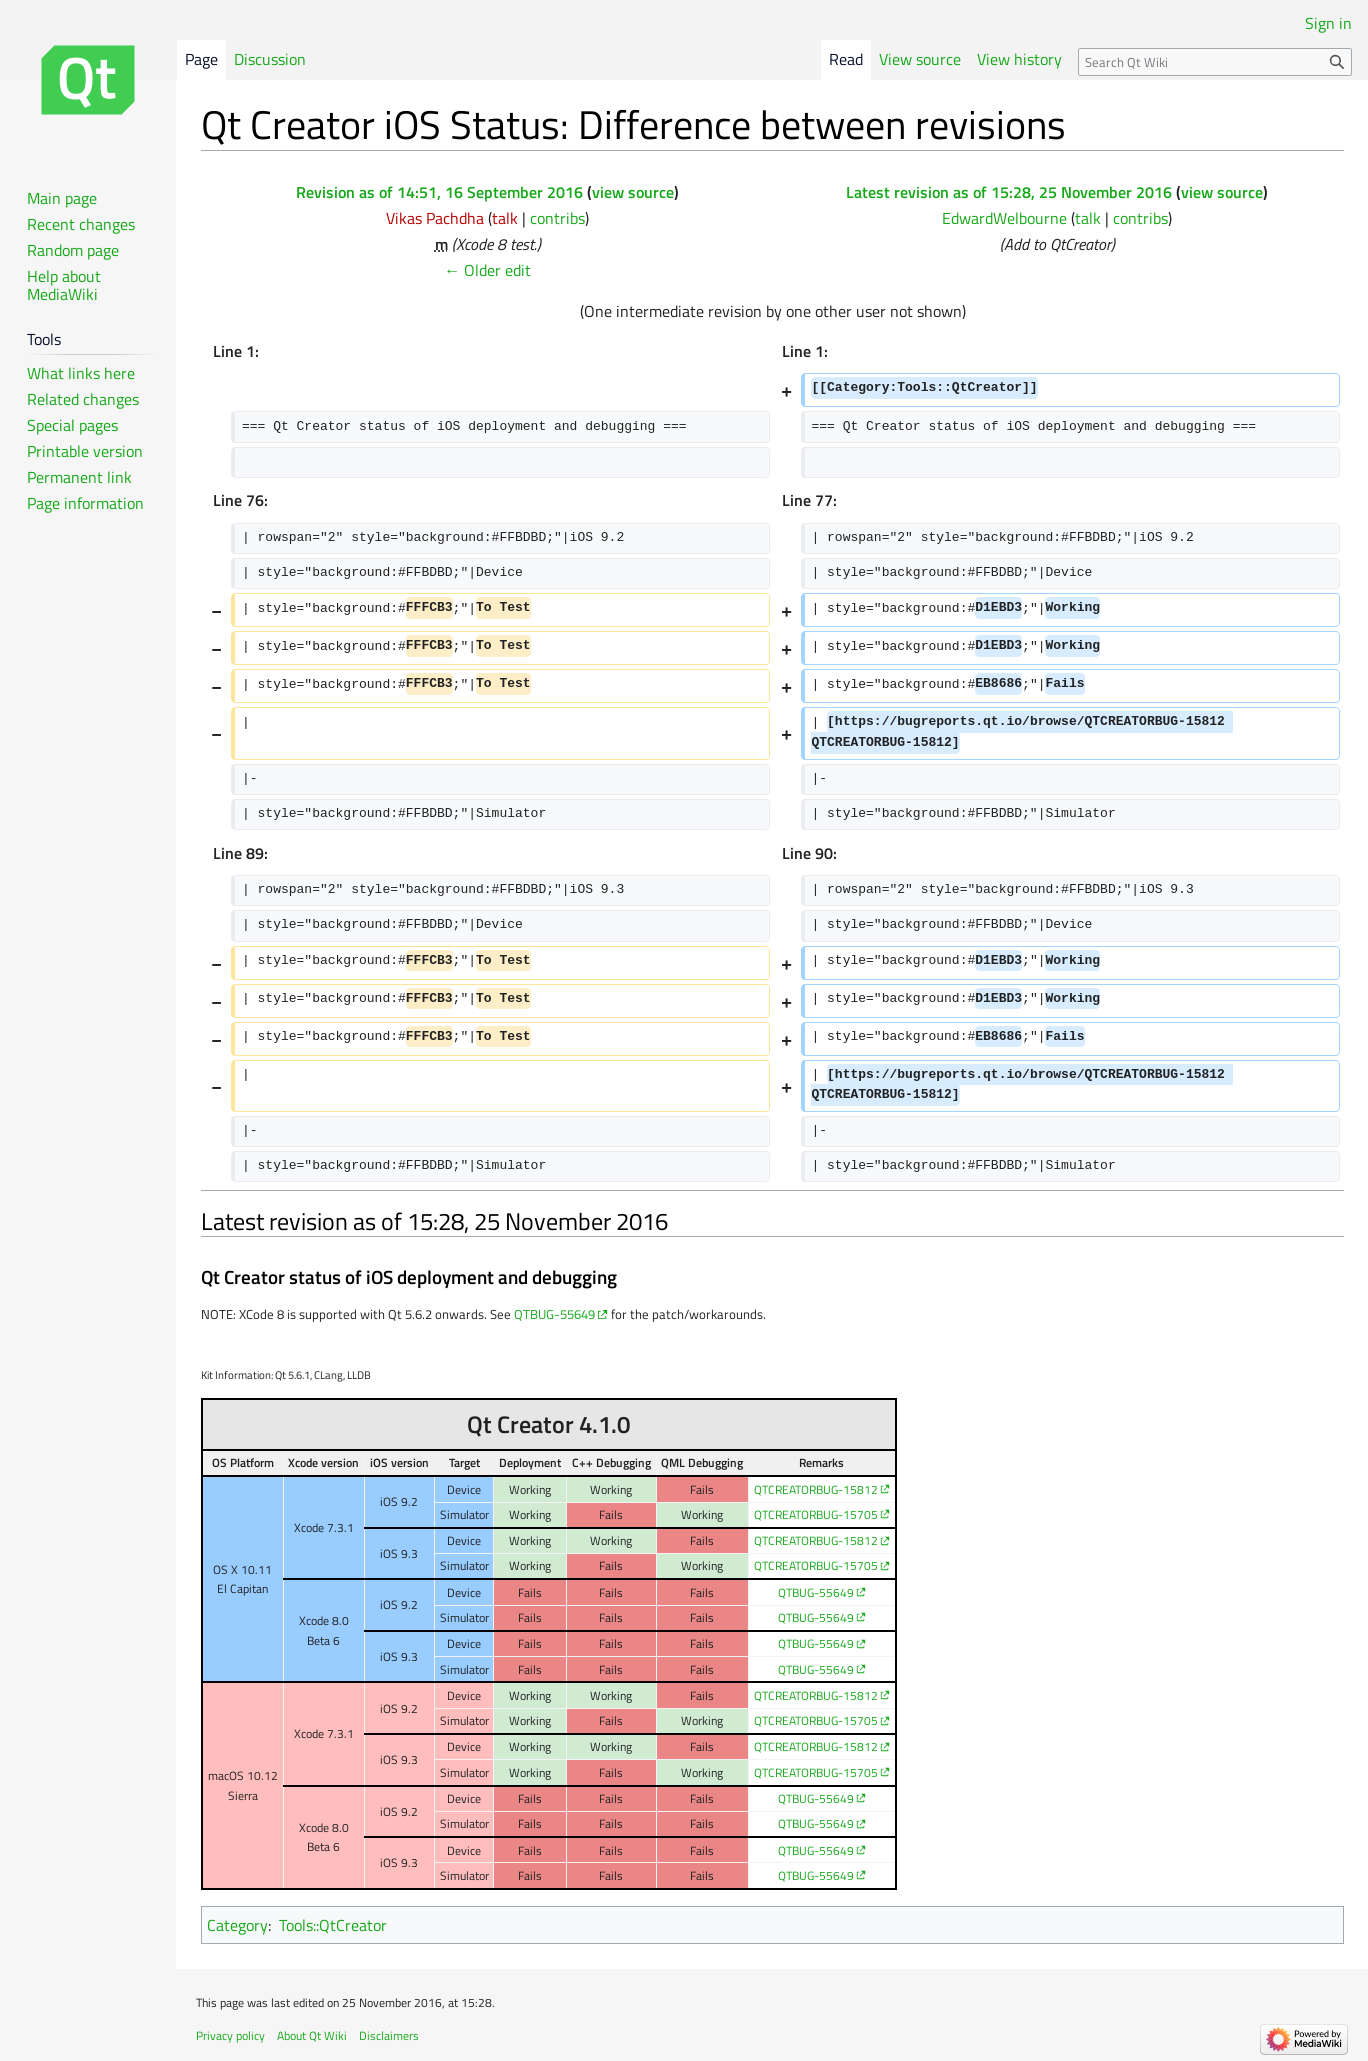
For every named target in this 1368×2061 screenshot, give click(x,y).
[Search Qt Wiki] (1215, 62)
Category (237, 1925)
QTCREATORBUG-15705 (816, 1514)
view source (633, 192)
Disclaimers (389, 2035)
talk (505, 218)
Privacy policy (230, 2035)
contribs (557, 218)
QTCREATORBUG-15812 (816, 1489)
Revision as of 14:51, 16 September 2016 (439, 192)
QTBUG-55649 (554, 1314)
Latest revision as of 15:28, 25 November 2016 (1009, 192)
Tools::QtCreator (333, 1925)
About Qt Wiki (312, 2035)
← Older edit (487, 270)
